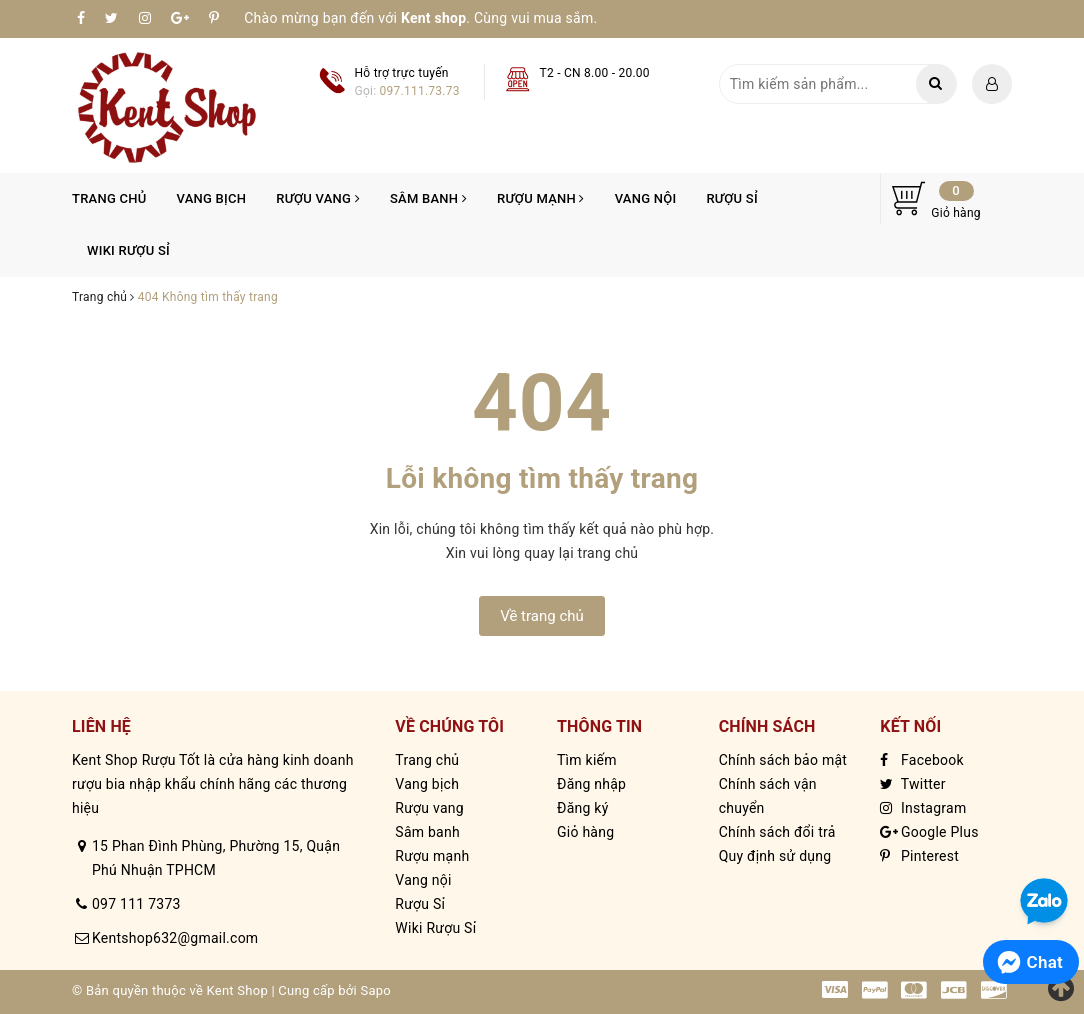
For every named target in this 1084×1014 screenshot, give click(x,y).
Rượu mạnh (541, 198)
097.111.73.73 (420, 91)
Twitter (912, 784)
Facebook (922, 760)
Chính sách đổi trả (777, 832)
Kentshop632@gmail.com (175, 938)
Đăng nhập (591, 784)
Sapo (375, 990)
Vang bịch (212, 198)
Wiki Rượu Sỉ (128, 250)
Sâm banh (428, 198)
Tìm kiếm (587, 760)
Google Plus (929, 832)
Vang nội (646, 198)
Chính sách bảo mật (783, 760)
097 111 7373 (136, 904)
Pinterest (919, 856)
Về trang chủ (542, 616)
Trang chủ (109, 198)
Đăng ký (583, 808)
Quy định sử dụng (775, 856)
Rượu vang (318, 198)
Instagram (923, 808)
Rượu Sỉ (731, 198)
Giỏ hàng (585, 832)
